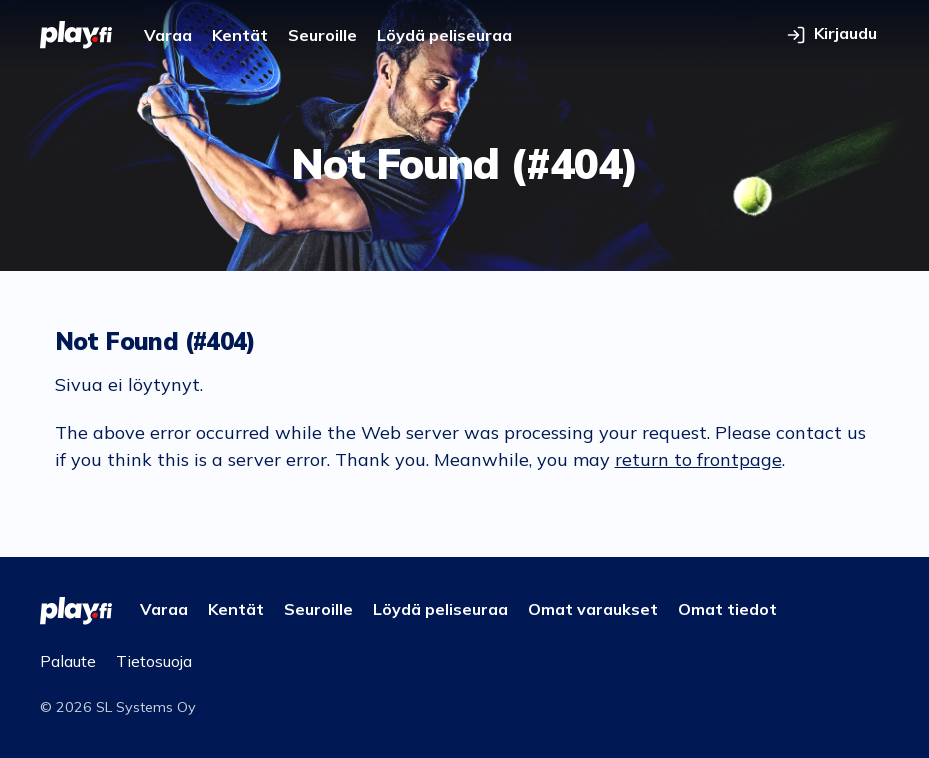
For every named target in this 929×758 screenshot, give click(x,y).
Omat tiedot (727, 609)
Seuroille (322, 35)
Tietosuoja (154, 661)
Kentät (240, 35)
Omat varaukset (593, 609)
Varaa (168, 35)
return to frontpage (698, 459)
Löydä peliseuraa (444, 35)
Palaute (68, 661)
